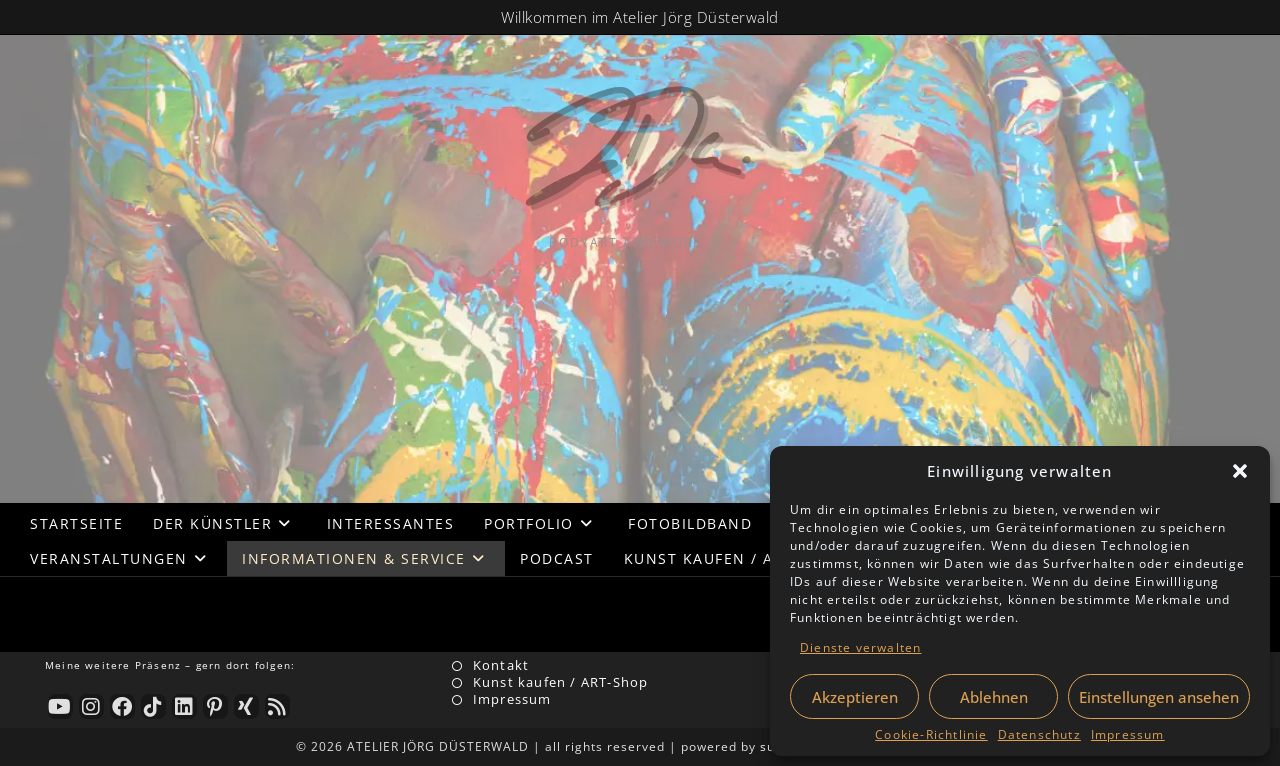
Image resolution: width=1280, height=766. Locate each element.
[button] (1240, 471)
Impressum (1128, 734)
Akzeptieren (855, 697)
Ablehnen (994, 697)
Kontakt (501, 665)
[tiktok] (153, 706)
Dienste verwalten (860, 647)
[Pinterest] (215, 706)
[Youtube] (60, 706)
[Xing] (246, 706)
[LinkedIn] (184, 706)
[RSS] (277, 706)
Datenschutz (1039, 734)
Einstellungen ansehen (1159, 697)
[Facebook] (122, 706)
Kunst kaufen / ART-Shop (561, 682)
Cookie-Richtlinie (931, 734)
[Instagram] (91, 706)
